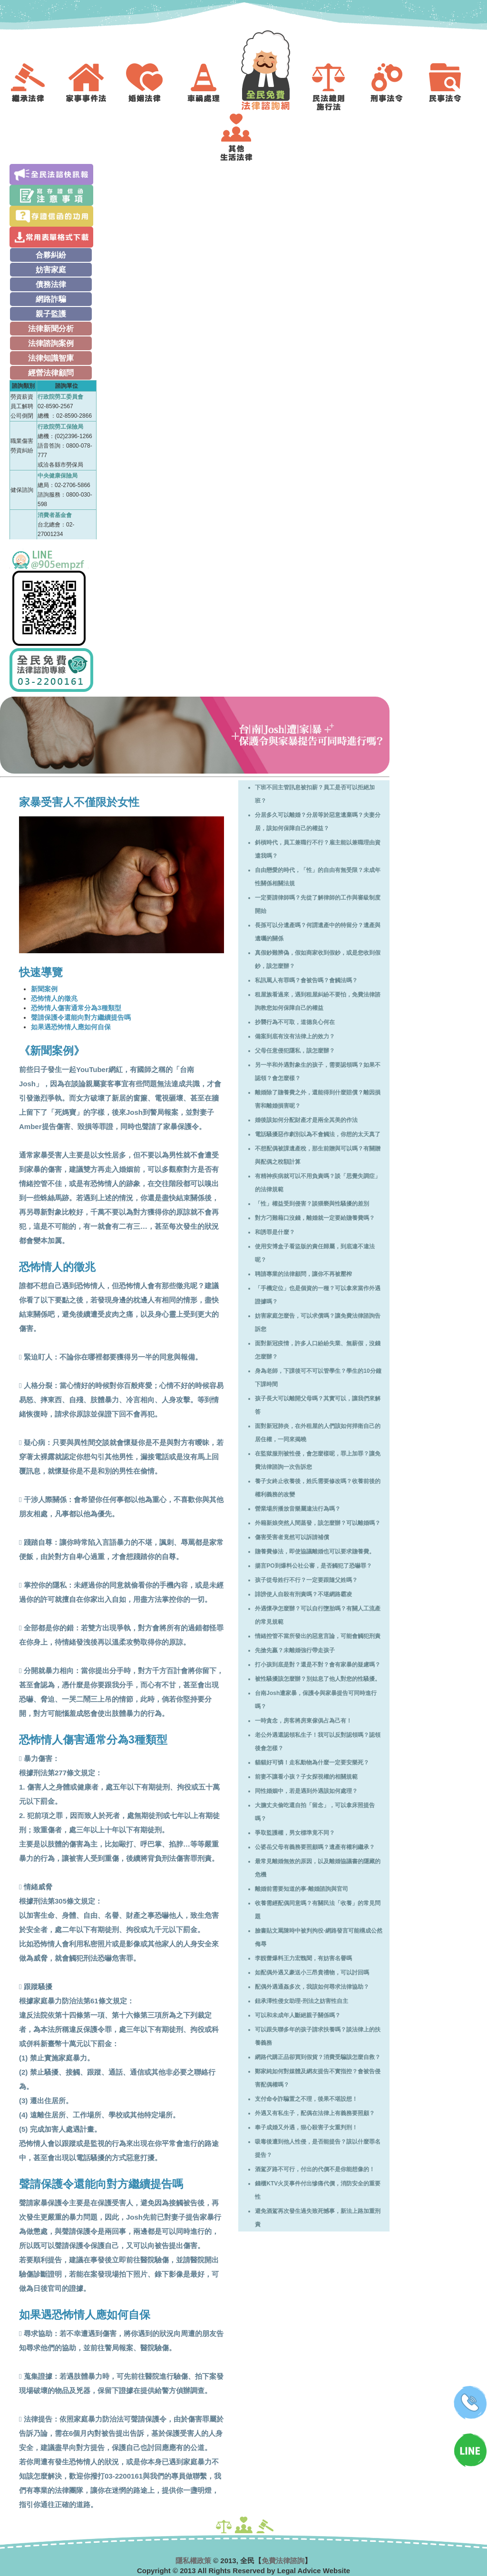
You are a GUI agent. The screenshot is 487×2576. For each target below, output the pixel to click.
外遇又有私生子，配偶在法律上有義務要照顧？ (315, 2113)
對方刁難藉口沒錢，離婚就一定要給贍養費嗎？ (315, 1218)
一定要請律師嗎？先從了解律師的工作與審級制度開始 (317, 904)
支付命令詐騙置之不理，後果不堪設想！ (306, 2099)
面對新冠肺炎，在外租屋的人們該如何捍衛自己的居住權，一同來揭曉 (317, 1433)
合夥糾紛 (51, 255)
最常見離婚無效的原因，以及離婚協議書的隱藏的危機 (317, 1868)
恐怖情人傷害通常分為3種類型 (76, 1008)
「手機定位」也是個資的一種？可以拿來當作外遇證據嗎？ (317, 1295)
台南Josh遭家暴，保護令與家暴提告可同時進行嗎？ (316, 1700)
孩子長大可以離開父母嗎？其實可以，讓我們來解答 (317, 1405)
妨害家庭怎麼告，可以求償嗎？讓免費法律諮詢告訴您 (317, 1322)
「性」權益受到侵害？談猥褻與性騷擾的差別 (312, 1203)
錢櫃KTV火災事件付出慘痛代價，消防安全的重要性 (317, 2190)
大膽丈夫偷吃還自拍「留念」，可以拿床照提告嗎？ (315, 1812)
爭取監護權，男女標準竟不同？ (295, 1832)
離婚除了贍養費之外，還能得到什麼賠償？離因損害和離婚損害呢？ (317, 1099)
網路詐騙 (51, 299)
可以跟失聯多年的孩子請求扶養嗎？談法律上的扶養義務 (317, 2036)
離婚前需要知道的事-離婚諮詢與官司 (301, 1889)
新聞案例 (44, 989)
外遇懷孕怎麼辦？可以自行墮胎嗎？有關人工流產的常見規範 (317, 1615)
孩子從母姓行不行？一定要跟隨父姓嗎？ (306, 1580)
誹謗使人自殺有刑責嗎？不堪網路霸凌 (303, 1594)
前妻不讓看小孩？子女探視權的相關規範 (306, 1776)
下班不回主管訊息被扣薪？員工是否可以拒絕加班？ (315, 794)
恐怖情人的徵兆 (54, 998)
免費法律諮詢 (283, 2561)
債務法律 (51, 284)
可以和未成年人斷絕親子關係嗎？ (298, 2015)
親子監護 (51, 314)
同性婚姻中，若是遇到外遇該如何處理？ (306, 1791)
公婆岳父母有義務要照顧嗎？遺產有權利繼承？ (315, 1847)
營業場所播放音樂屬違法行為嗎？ (298, 1508)
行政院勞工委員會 (60, 396)
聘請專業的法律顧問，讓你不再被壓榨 (303, 1274)
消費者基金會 (55, 515)
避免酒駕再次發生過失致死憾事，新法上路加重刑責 (317, 2218)
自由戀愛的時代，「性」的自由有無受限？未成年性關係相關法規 (317, 877)
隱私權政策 (193, 2561)
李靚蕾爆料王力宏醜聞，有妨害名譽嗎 (303, 1958)
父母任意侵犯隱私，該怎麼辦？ (295, 1050)
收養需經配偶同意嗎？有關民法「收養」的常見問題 (317, 1910)
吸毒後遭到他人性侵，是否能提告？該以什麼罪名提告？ (317, 2148)
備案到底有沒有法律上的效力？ (295, 1036)
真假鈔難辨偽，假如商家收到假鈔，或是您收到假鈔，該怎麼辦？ (317, 959)
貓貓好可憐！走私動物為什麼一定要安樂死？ (312, 1762)
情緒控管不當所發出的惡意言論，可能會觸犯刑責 (317, 1636)
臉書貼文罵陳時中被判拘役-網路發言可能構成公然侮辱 (318, 1937)
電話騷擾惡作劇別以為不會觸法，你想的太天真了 (317, 1134)
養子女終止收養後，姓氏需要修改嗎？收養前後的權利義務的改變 (317, 1488)
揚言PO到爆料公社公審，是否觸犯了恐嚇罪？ (313, 1565)
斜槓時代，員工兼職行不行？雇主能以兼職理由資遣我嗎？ (317, 849)
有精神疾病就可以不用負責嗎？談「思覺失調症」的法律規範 (317, 1183)
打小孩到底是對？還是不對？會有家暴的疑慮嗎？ (317, 1664)
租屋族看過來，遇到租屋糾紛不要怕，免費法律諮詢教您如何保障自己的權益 (317, 1001)
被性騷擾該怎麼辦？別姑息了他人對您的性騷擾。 (317, 1679)
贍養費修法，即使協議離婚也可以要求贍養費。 (315, 1551)
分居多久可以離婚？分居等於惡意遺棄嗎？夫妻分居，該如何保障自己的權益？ (317, 822)
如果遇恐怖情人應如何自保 (71, 1027)
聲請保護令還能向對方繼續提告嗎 (81, 1017)
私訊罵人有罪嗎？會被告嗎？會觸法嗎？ (306, 980)
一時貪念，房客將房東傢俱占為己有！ (303, 1720)
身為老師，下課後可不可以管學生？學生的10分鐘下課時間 (318, 1378)
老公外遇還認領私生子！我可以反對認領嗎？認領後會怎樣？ (317, 1742)
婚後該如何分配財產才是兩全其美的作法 (306, 1120)
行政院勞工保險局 (60, 426)
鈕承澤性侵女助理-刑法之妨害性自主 (301, 2001)
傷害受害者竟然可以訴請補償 (292, 1537)
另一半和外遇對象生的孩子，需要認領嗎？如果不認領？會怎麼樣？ (317, 1072)
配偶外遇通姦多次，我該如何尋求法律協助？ (312, 1986)
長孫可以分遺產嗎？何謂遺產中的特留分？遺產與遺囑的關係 (317, 932)
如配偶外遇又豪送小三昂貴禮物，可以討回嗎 (312, 1972)
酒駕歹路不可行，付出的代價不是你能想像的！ (315, 2169)
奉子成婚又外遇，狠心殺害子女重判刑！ (306, 2127)
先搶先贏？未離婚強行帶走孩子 (295, 1650)
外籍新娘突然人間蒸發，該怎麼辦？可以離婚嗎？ (317, 1523)
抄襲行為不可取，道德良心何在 (295, 1022)
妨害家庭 (51, 270)
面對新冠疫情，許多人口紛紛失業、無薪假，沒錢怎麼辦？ (317, 1350)
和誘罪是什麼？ (275, 1232)
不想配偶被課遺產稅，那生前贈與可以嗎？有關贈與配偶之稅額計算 (317, 1155)
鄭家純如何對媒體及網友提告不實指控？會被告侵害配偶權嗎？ (317, 2078)
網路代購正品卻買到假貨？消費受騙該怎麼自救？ (317, 2057)
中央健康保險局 (58, 475)
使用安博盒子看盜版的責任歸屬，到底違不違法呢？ (315, 1253)
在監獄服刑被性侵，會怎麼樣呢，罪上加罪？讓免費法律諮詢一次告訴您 (317, 1460)
